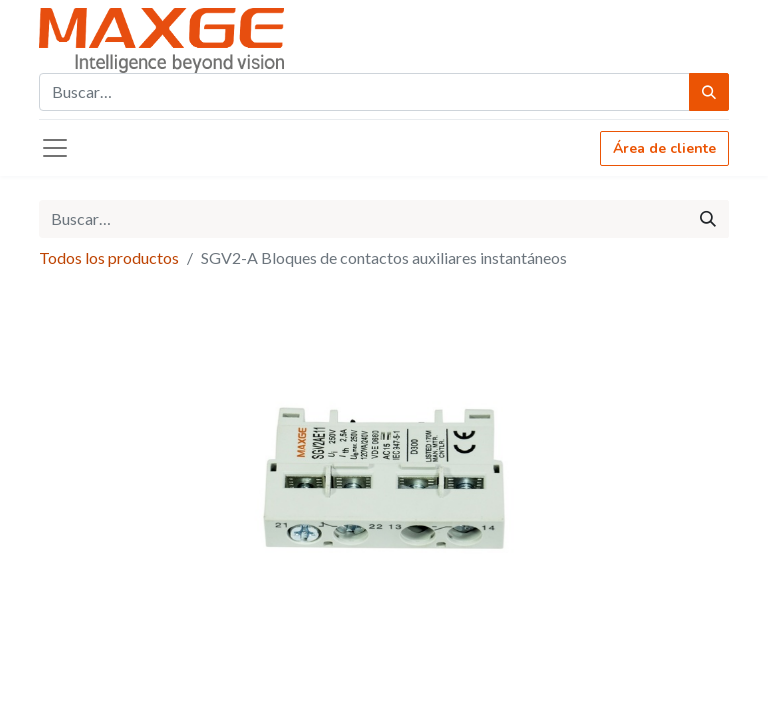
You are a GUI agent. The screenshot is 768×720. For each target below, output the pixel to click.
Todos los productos (109, 257)
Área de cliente (664, 148)
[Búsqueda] (709, 92)
